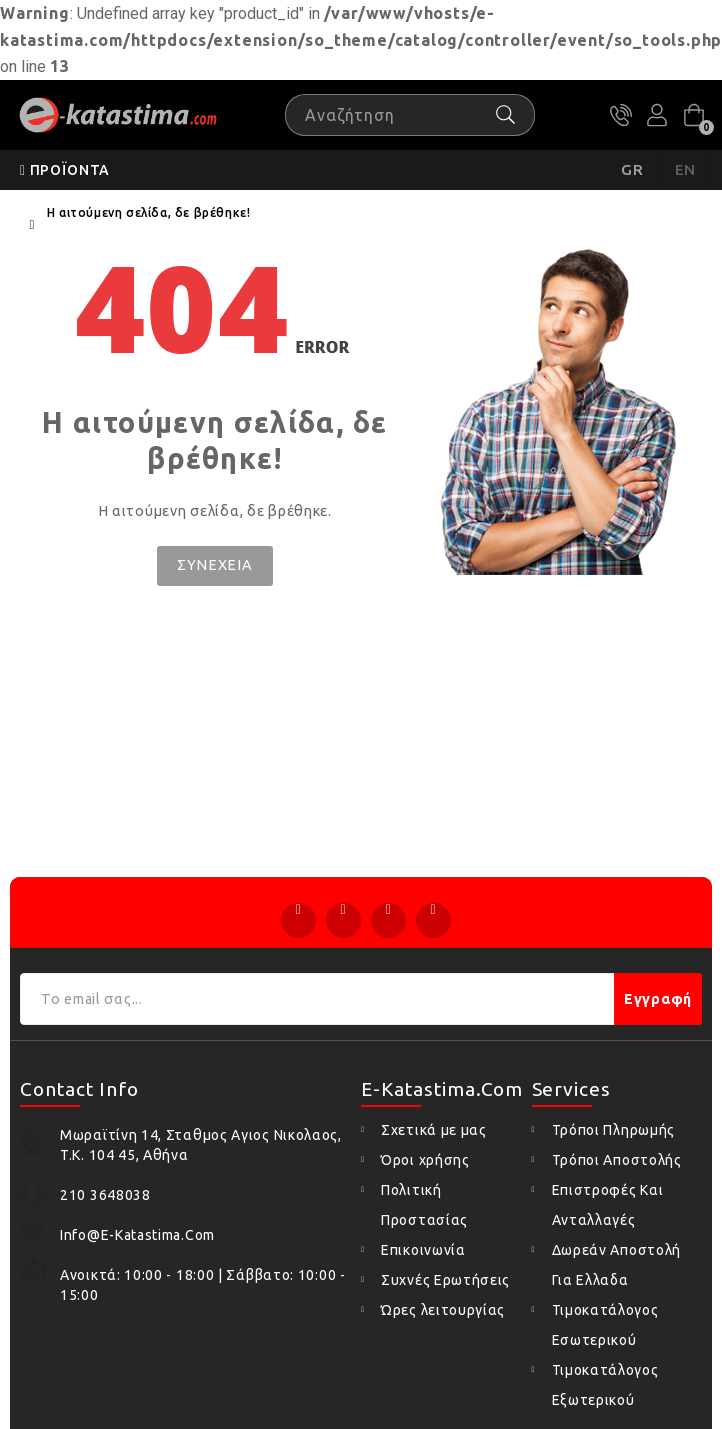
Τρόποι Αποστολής (617, 1160)
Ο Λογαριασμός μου (657, 115)
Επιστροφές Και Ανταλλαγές (608, 1205)
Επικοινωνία (423, 1250)
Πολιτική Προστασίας (424, 1205)
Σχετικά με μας (434, 1130)
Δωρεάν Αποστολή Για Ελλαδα (617, 1265)
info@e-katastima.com (137, 1235)
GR (632, 169)
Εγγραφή (658, 999)
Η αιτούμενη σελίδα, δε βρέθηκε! (149, 212)
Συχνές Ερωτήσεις (445, 1280)
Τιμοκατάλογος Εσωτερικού (605, 1325)
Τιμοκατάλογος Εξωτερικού (605, 1385)
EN (686, 169)
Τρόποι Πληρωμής (614, 1130)
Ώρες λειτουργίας (443, 1310)
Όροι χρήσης (425, 1160)
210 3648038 (621, 115)
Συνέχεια (215, 565)
